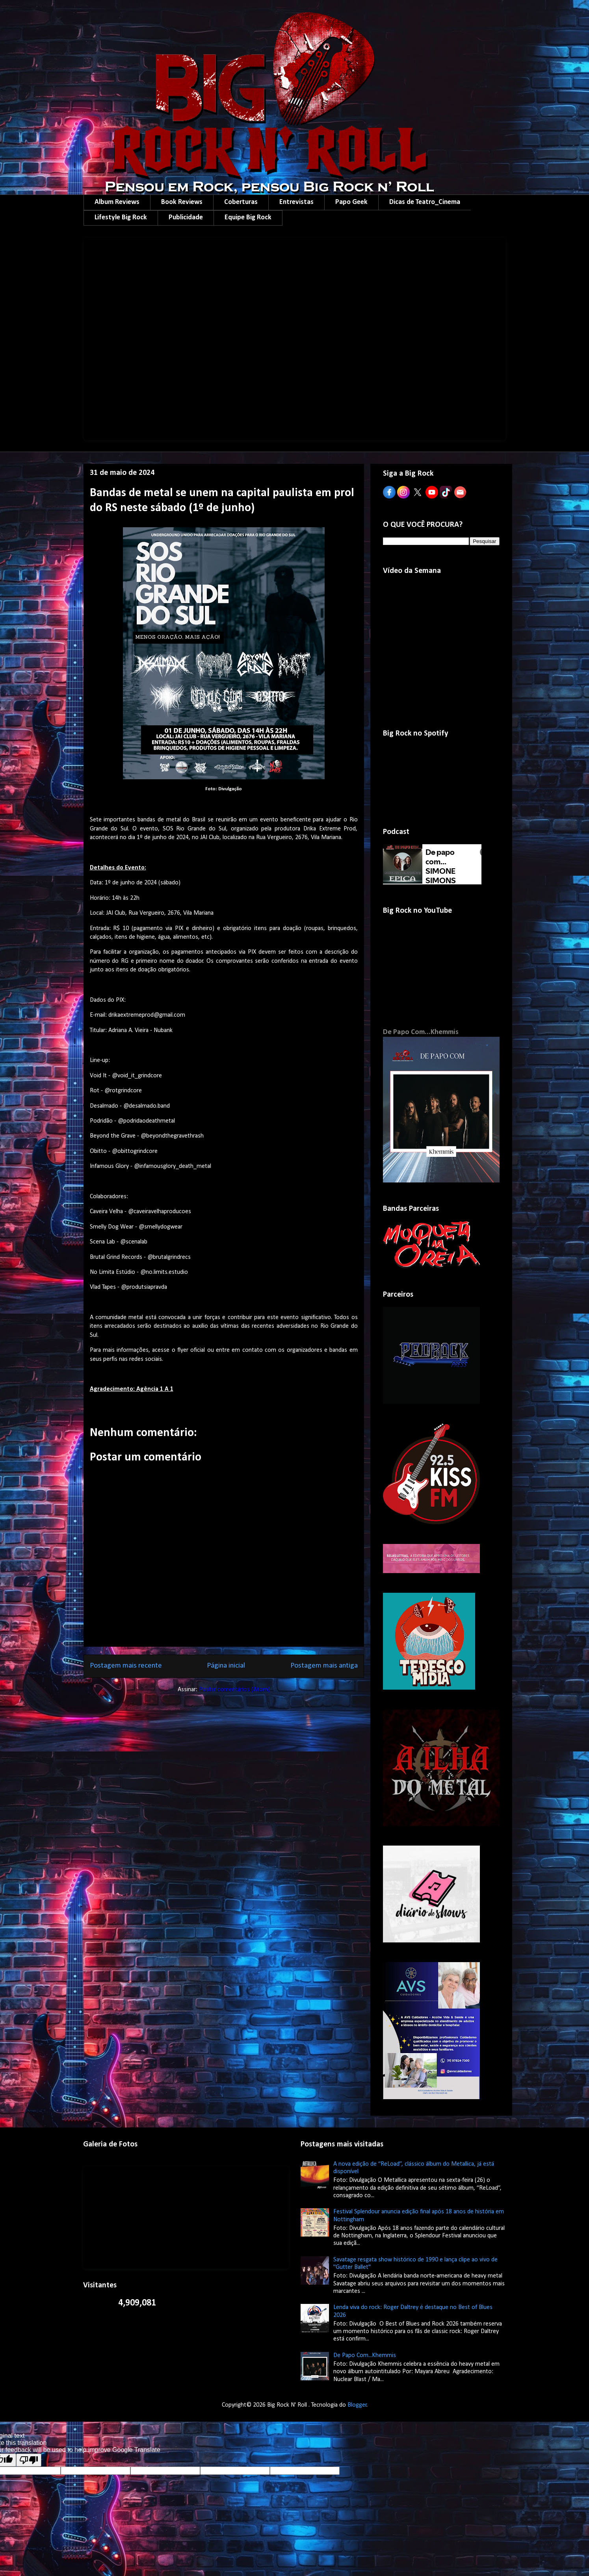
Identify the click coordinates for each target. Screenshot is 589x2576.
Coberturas (241, 202)
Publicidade (186, 217)
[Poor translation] (28, 2460)
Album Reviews (117, 202)
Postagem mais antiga (324, 1666)
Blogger (357, 2405)
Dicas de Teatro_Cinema (424, 202)
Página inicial (226, 1666)
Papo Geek (351, 202)
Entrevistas (296, 202)
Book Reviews (182, 202)
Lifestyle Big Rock (121, 217)
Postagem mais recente (126, 1666)
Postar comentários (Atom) (234, 1689)
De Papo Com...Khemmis (421, 1032)
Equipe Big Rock (248, 217)
